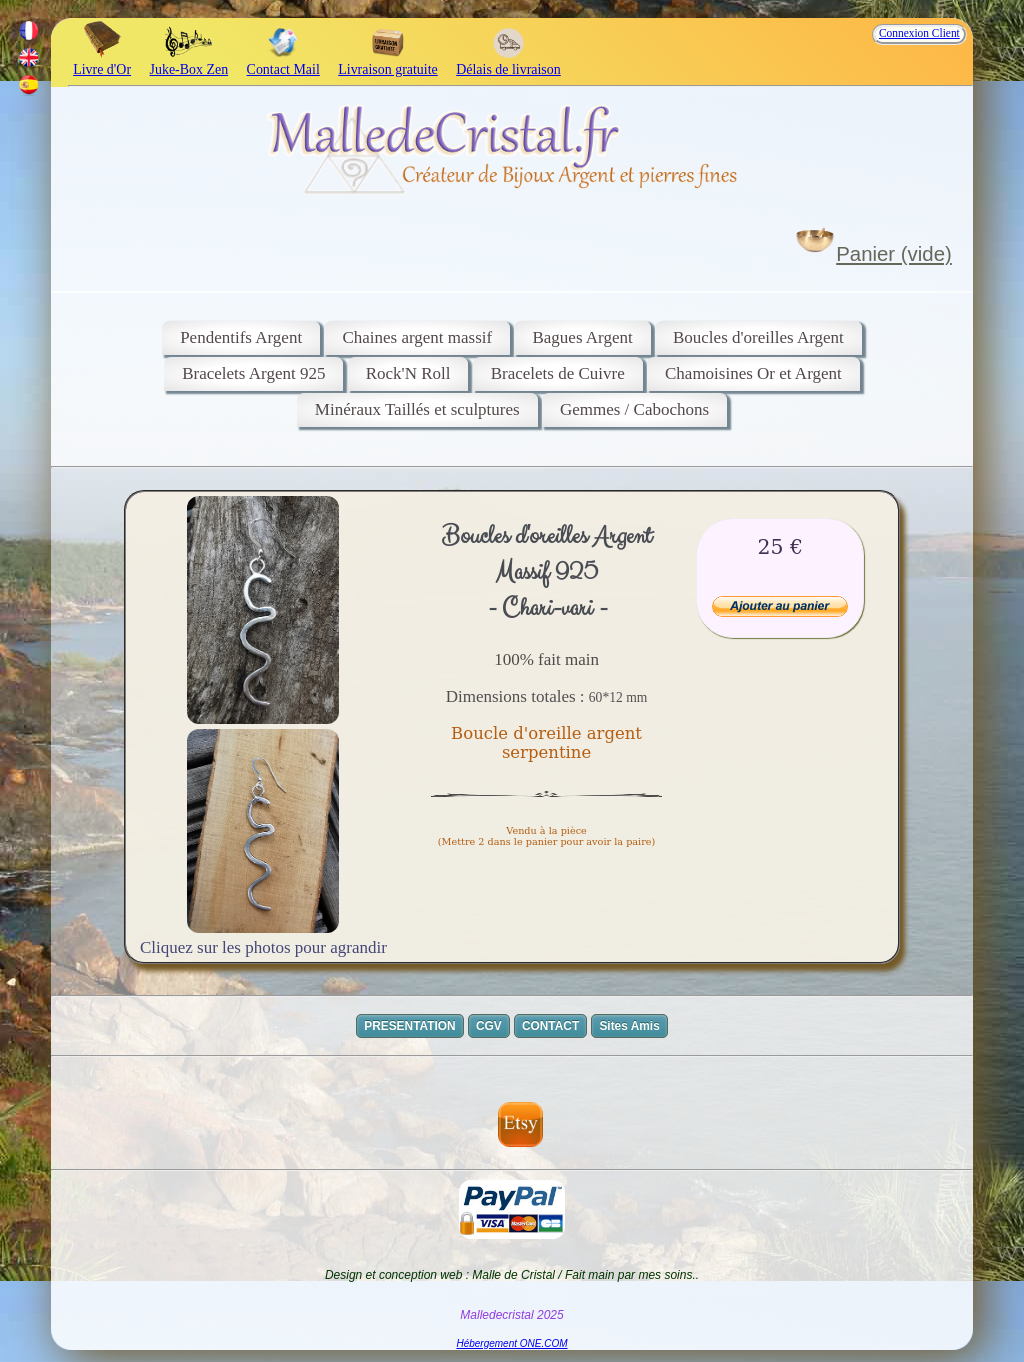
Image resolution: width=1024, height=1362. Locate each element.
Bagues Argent (582, 337)
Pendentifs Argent (241, 337)
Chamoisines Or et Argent (753, 373)
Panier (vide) (894, 254)
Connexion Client (919, 33)
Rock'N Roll (408, 373)
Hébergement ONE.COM (511, 1343)
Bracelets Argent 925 (253, 373)
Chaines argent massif (417, 337)
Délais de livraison (508, 61)
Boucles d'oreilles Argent (758, 337)
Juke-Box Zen (189, 61)
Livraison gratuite (387, 61)
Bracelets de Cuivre (558, 373)
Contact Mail (283, 61)
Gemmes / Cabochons (634, 409)
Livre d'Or (102, 61)
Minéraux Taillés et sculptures (417, 409)
